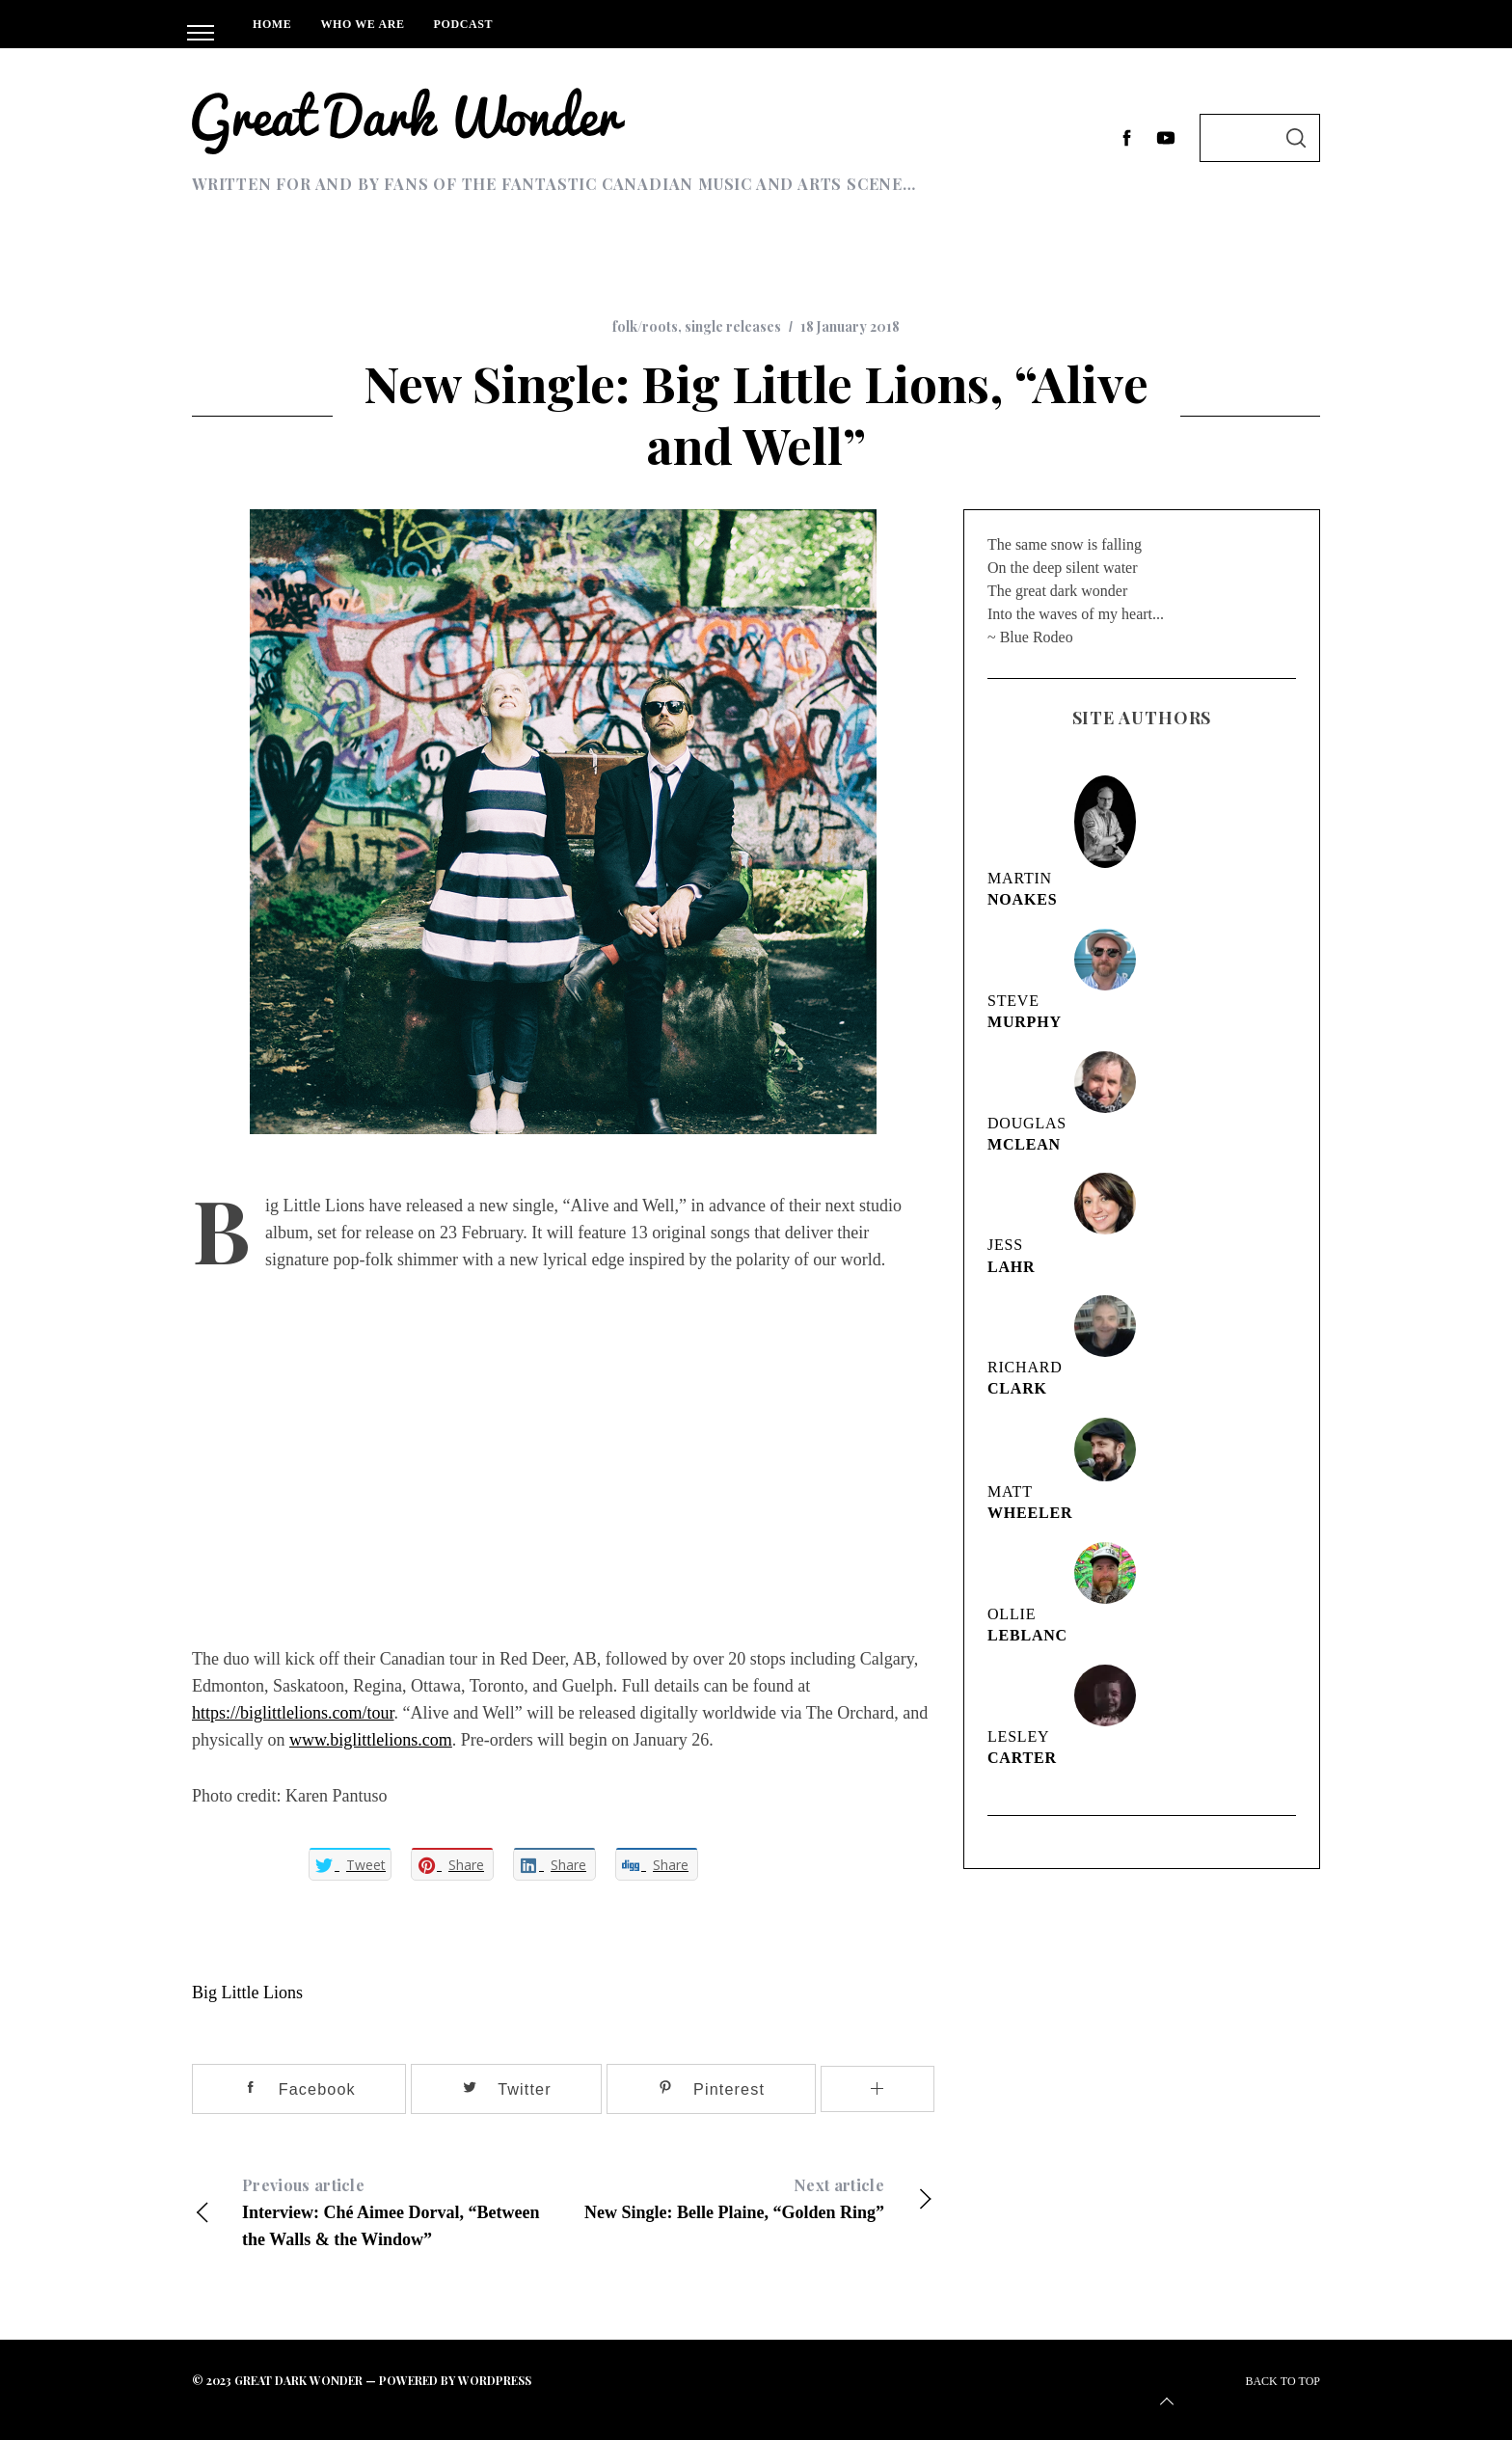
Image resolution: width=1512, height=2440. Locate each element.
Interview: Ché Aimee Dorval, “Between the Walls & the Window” (377, 2208)
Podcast (464, 24)
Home (272, 24)
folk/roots (645, 326)
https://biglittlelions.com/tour (293, 1711)
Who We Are (362, 24)
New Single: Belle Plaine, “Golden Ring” (748, 2195)
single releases (733, 326)
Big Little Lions (247, 1990)
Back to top (1238, 2392)
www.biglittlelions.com (370, 1738)
